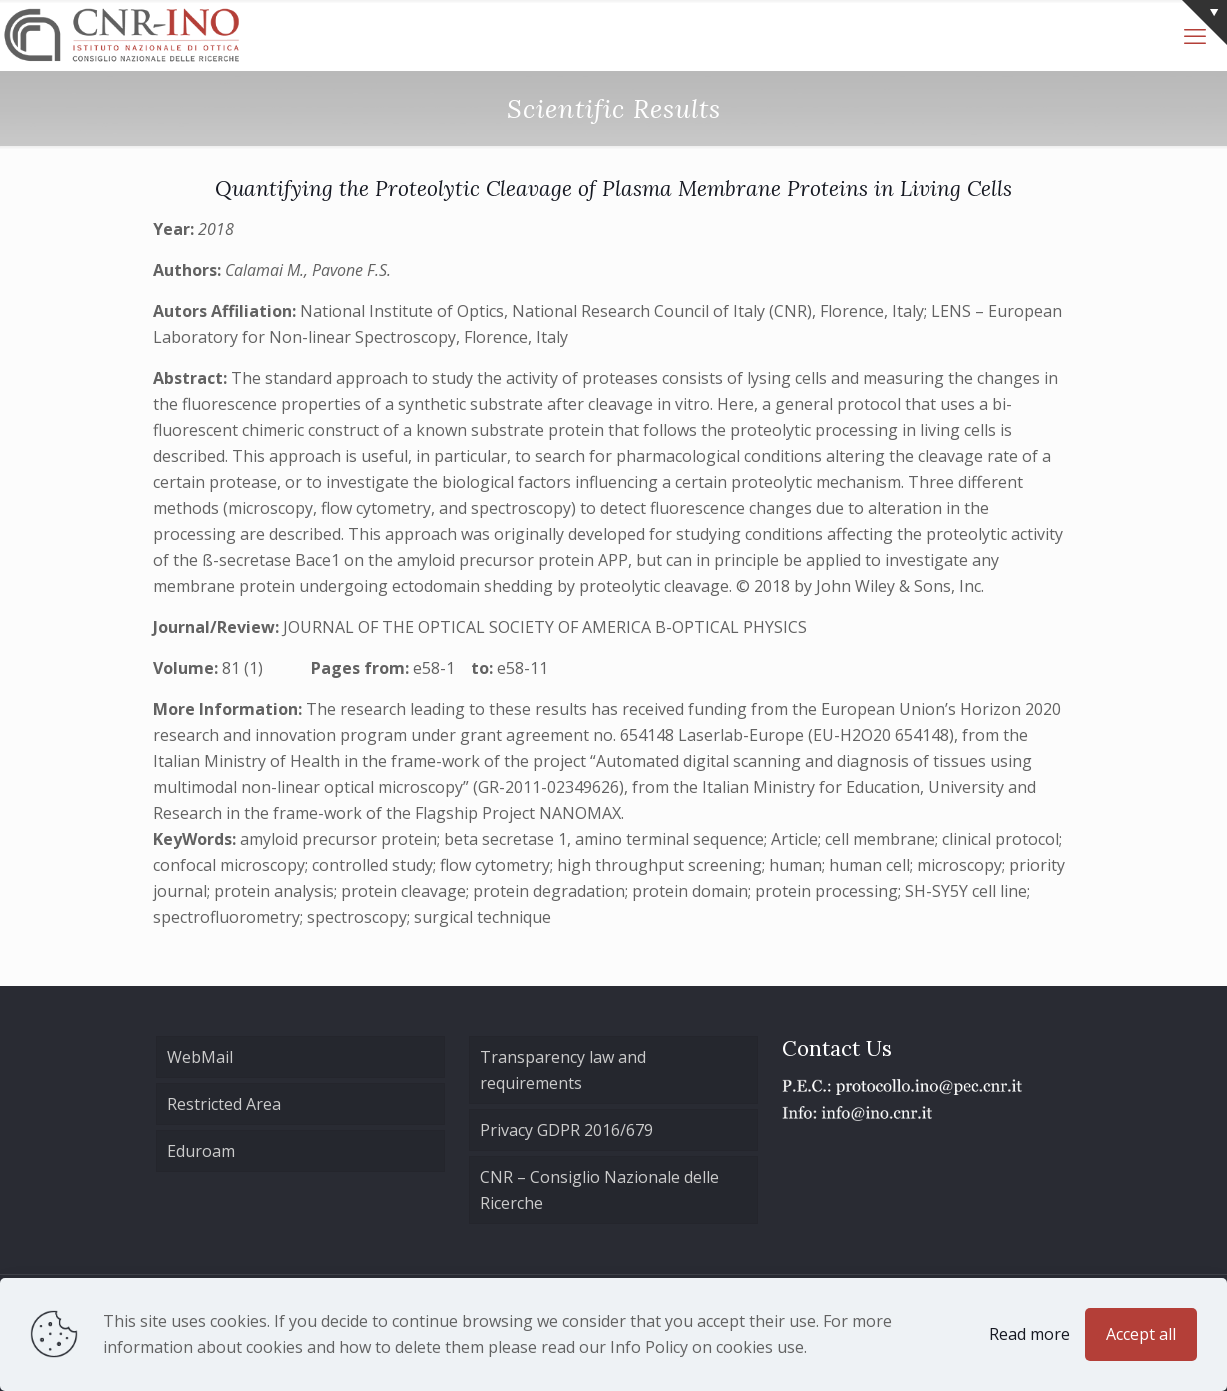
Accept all (1141, 1334)
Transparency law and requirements (563, 1070)
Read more (1029, 1334)
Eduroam (201, 1151)
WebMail (200, 1057)
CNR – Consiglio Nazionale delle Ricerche (599, 1190)
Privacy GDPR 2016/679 (566, 1130)
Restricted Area (224, 1104)
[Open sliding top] (1204, 22)
